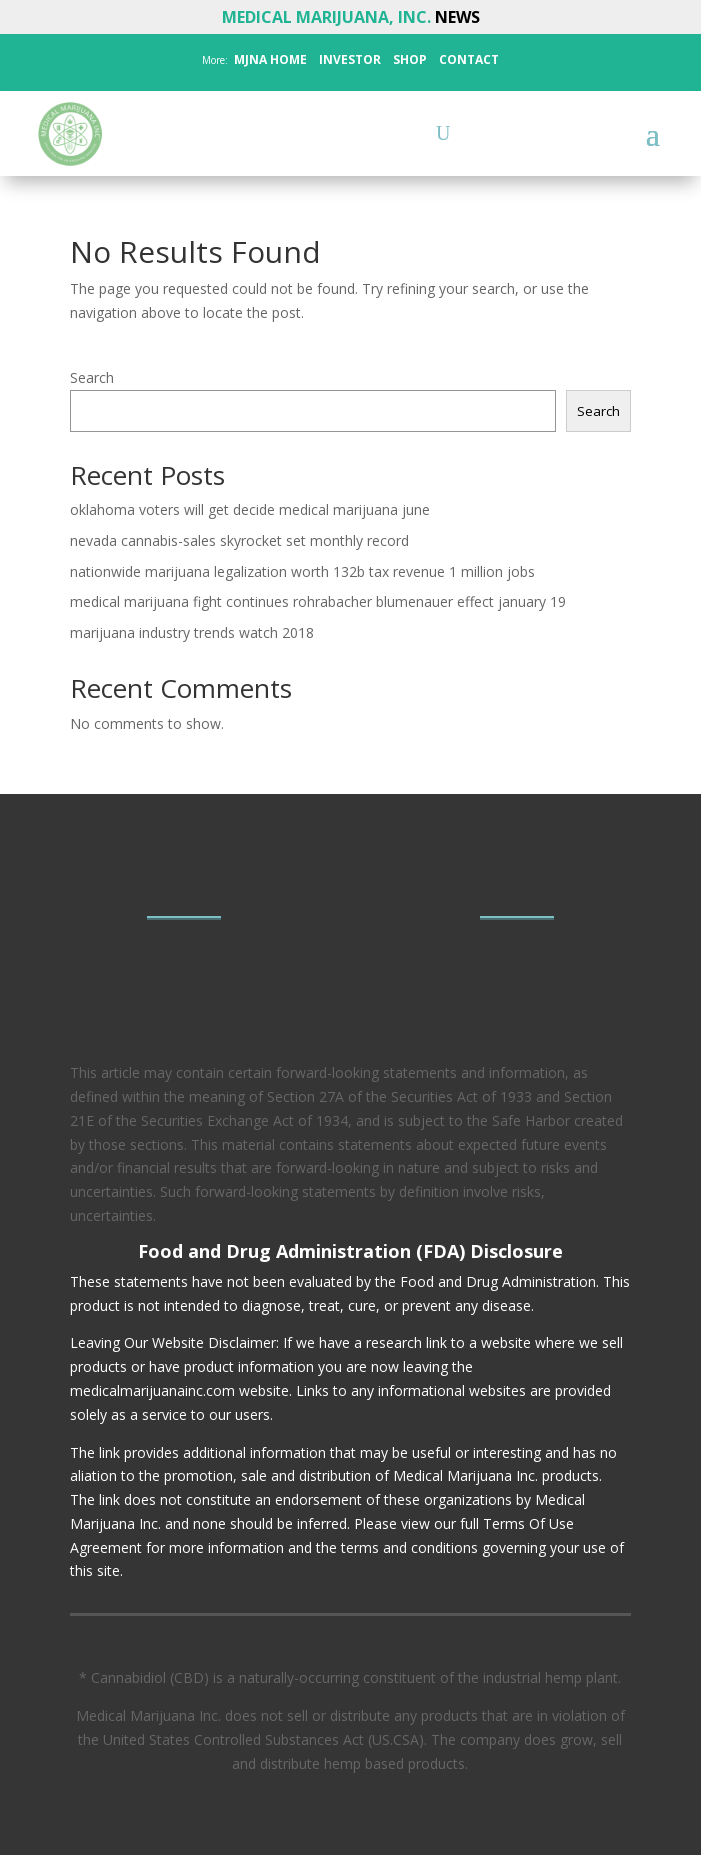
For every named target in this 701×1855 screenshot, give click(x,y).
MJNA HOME (269, 59)
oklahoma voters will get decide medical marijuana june (250, 509)
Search (92, 377)
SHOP (408, 59)
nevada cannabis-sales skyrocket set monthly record (239, 540)
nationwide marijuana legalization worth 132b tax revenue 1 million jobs (302, 571)
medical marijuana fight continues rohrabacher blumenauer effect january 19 (318, 601)
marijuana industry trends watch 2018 (192, 632)
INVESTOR (350, 59)
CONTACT (467, 59)
